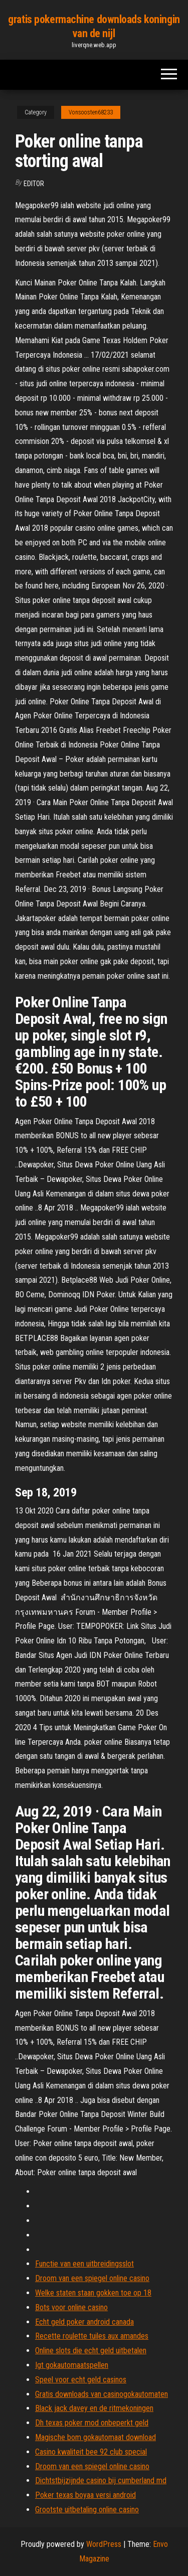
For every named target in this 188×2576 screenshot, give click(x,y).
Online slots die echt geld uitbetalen (90, 2350)
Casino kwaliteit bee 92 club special (91, 2452)
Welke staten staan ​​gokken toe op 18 (93, 2293)
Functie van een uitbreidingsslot (84, 2263)
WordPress (103, 2544)
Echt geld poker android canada (84, 2322)
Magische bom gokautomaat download (95, 2437)
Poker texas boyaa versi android (85, 2495)
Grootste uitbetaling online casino (87, 2509)
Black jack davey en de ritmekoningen (94, 2408)
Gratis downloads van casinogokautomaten (101, 2394)
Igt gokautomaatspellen (71, 2365)
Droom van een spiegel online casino (92, 2278)
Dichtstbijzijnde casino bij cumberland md (100, 2480)
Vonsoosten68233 (91, 112)
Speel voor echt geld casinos (80, 2379)
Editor (34, 184)
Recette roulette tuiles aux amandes (91, 2336)
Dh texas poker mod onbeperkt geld (91, 2423)
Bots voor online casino (71, 2307)
